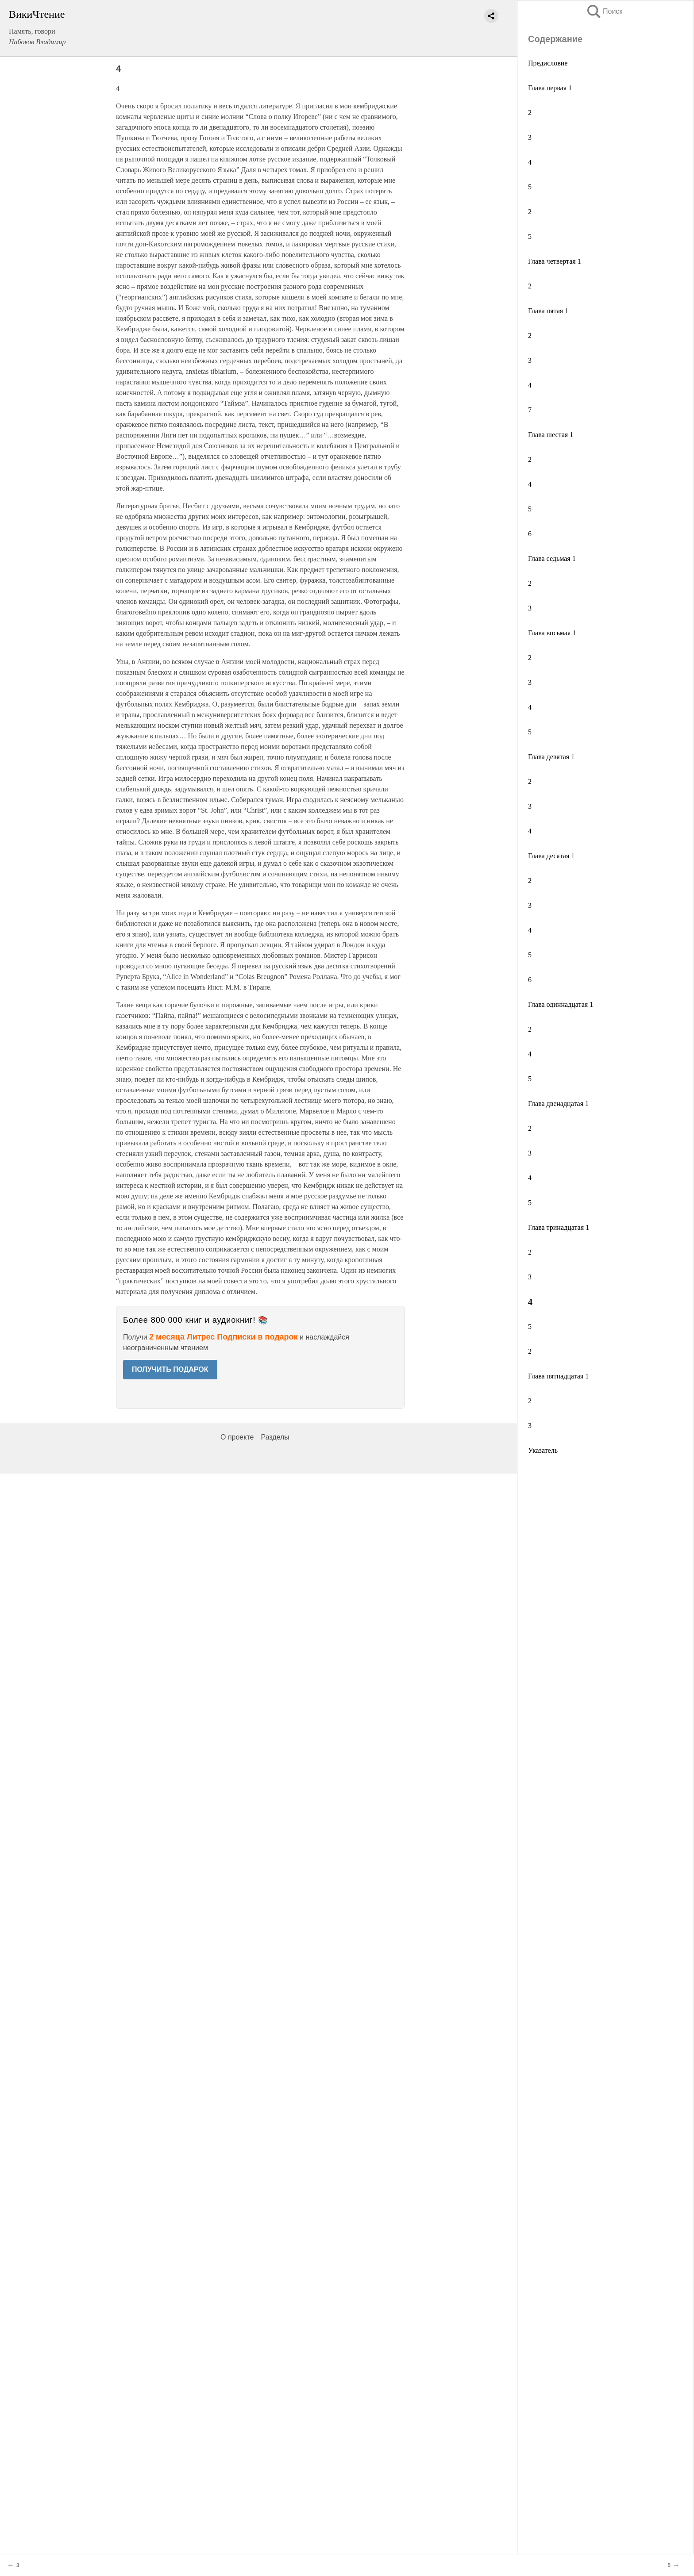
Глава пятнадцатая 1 (558, 1376)
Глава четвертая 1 (554, 261)
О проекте (237, 1437)
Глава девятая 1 (551, 756)
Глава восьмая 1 (552, 633)
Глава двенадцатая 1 (558, 1103)
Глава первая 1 (550, 88)
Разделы (275, 1437)
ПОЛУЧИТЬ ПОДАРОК (170, 1369)
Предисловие (547, 63)
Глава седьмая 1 (552, 558)
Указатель (543, 1450)
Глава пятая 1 (548, 311)
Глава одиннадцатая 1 (560, 1004)
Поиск (604, 11)
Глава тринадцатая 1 (558, 1227)
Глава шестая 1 (550, 434)
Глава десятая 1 (551, 856)
